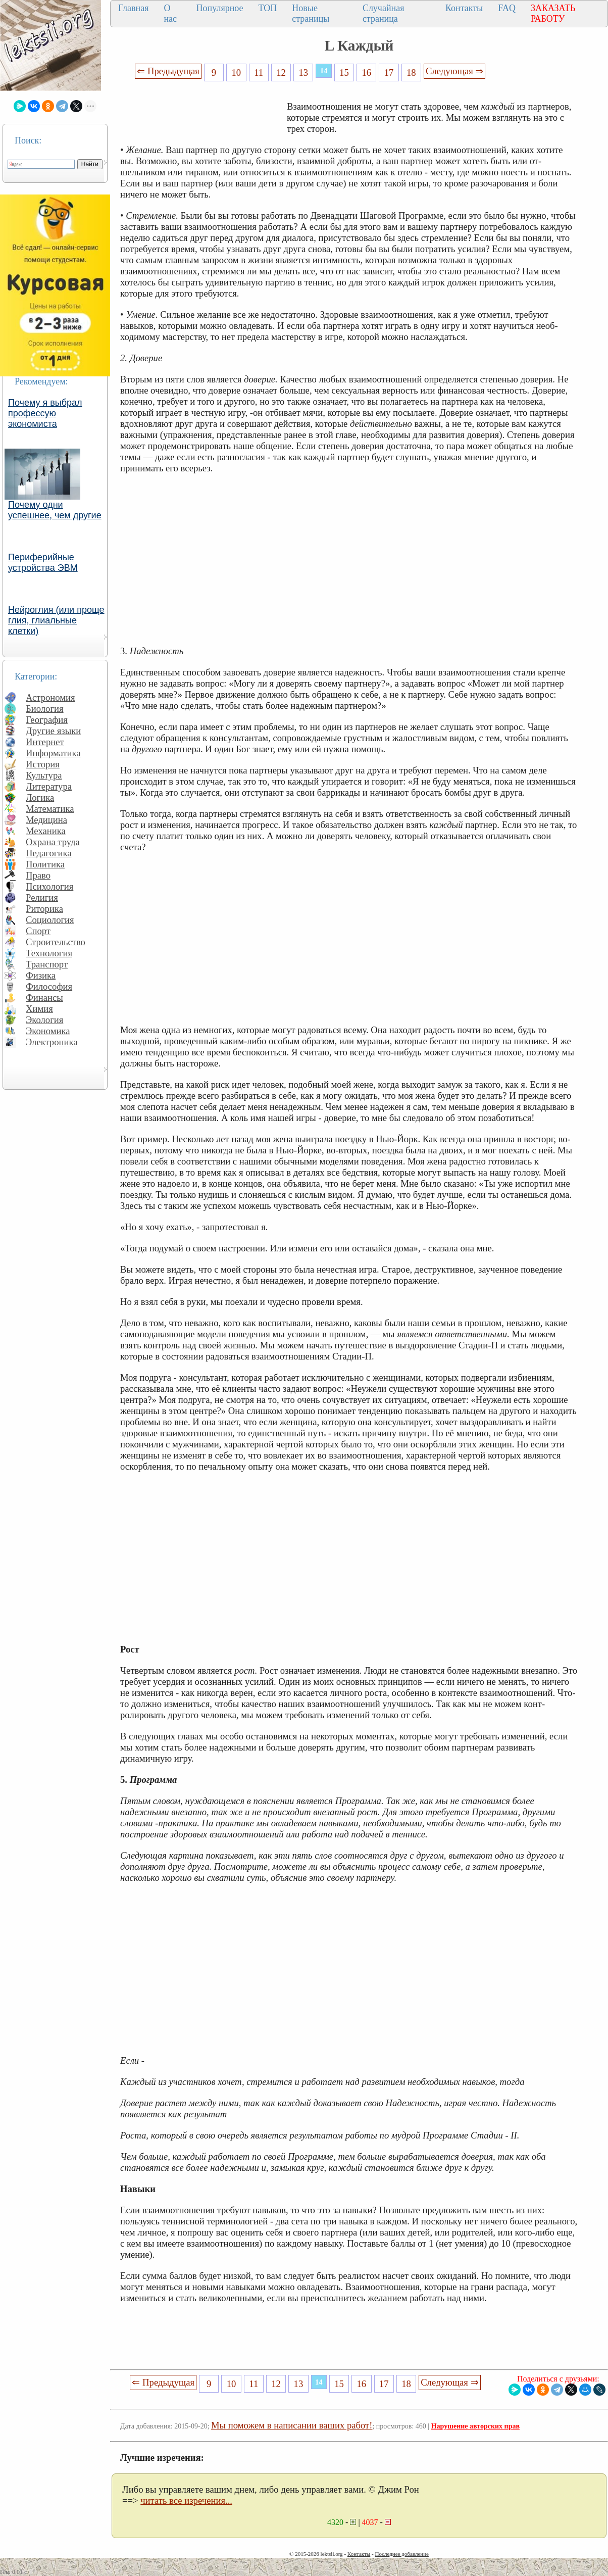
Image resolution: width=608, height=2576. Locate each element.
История (43, 764)
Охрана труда (53, 842)
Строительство (55, 942)
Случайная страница (383, 13)
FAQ (507, 8)
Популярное (219, 8)
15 (344, 72)
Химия (39, 1008)
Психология (49, 886)
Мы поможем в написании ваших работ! (291, 2425)
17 (389, 72)
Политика (45, 864)
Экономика (48, 1031)
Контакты (464, 8)
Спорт (38, 931)
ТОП (268, 8)
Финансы (44, 997)
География (47, 719)
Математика (50, 808)
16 (366, 72)
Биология (45, 708)
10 (236, 72)
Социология (50, 919)
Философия (49, 986)
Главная (133, 8)
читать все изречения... (186, 2500)
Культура (44, 775)
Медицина (46, 819)
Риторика (44, 908)
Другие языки (53, 730)
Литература (49, 786)
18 (411, 72)
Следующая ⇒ (454, 71)
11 (258, 72)
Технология (49, 953)
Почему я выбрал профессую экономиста (45, 413)
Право (38, 875)
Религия (42, 897)
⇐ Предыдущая (168, 71)
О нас (170, 13)
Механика (46, 830)
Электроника (52, 1042)
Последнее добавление (401, 2554)
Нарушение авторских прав (475, 2426)
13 (303, 72)
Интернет (45, 742)
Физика (41, 975)
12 (281, 72)
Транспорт (47, 964)
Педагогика (49, 853)
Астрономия (50, 697)
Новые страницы (310, 13)
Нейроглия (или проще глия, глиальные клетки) (56, 620)
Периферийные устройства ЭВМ (43, 562)
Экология (44, 1019)
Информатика (53, 753)
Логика (40, 797)
